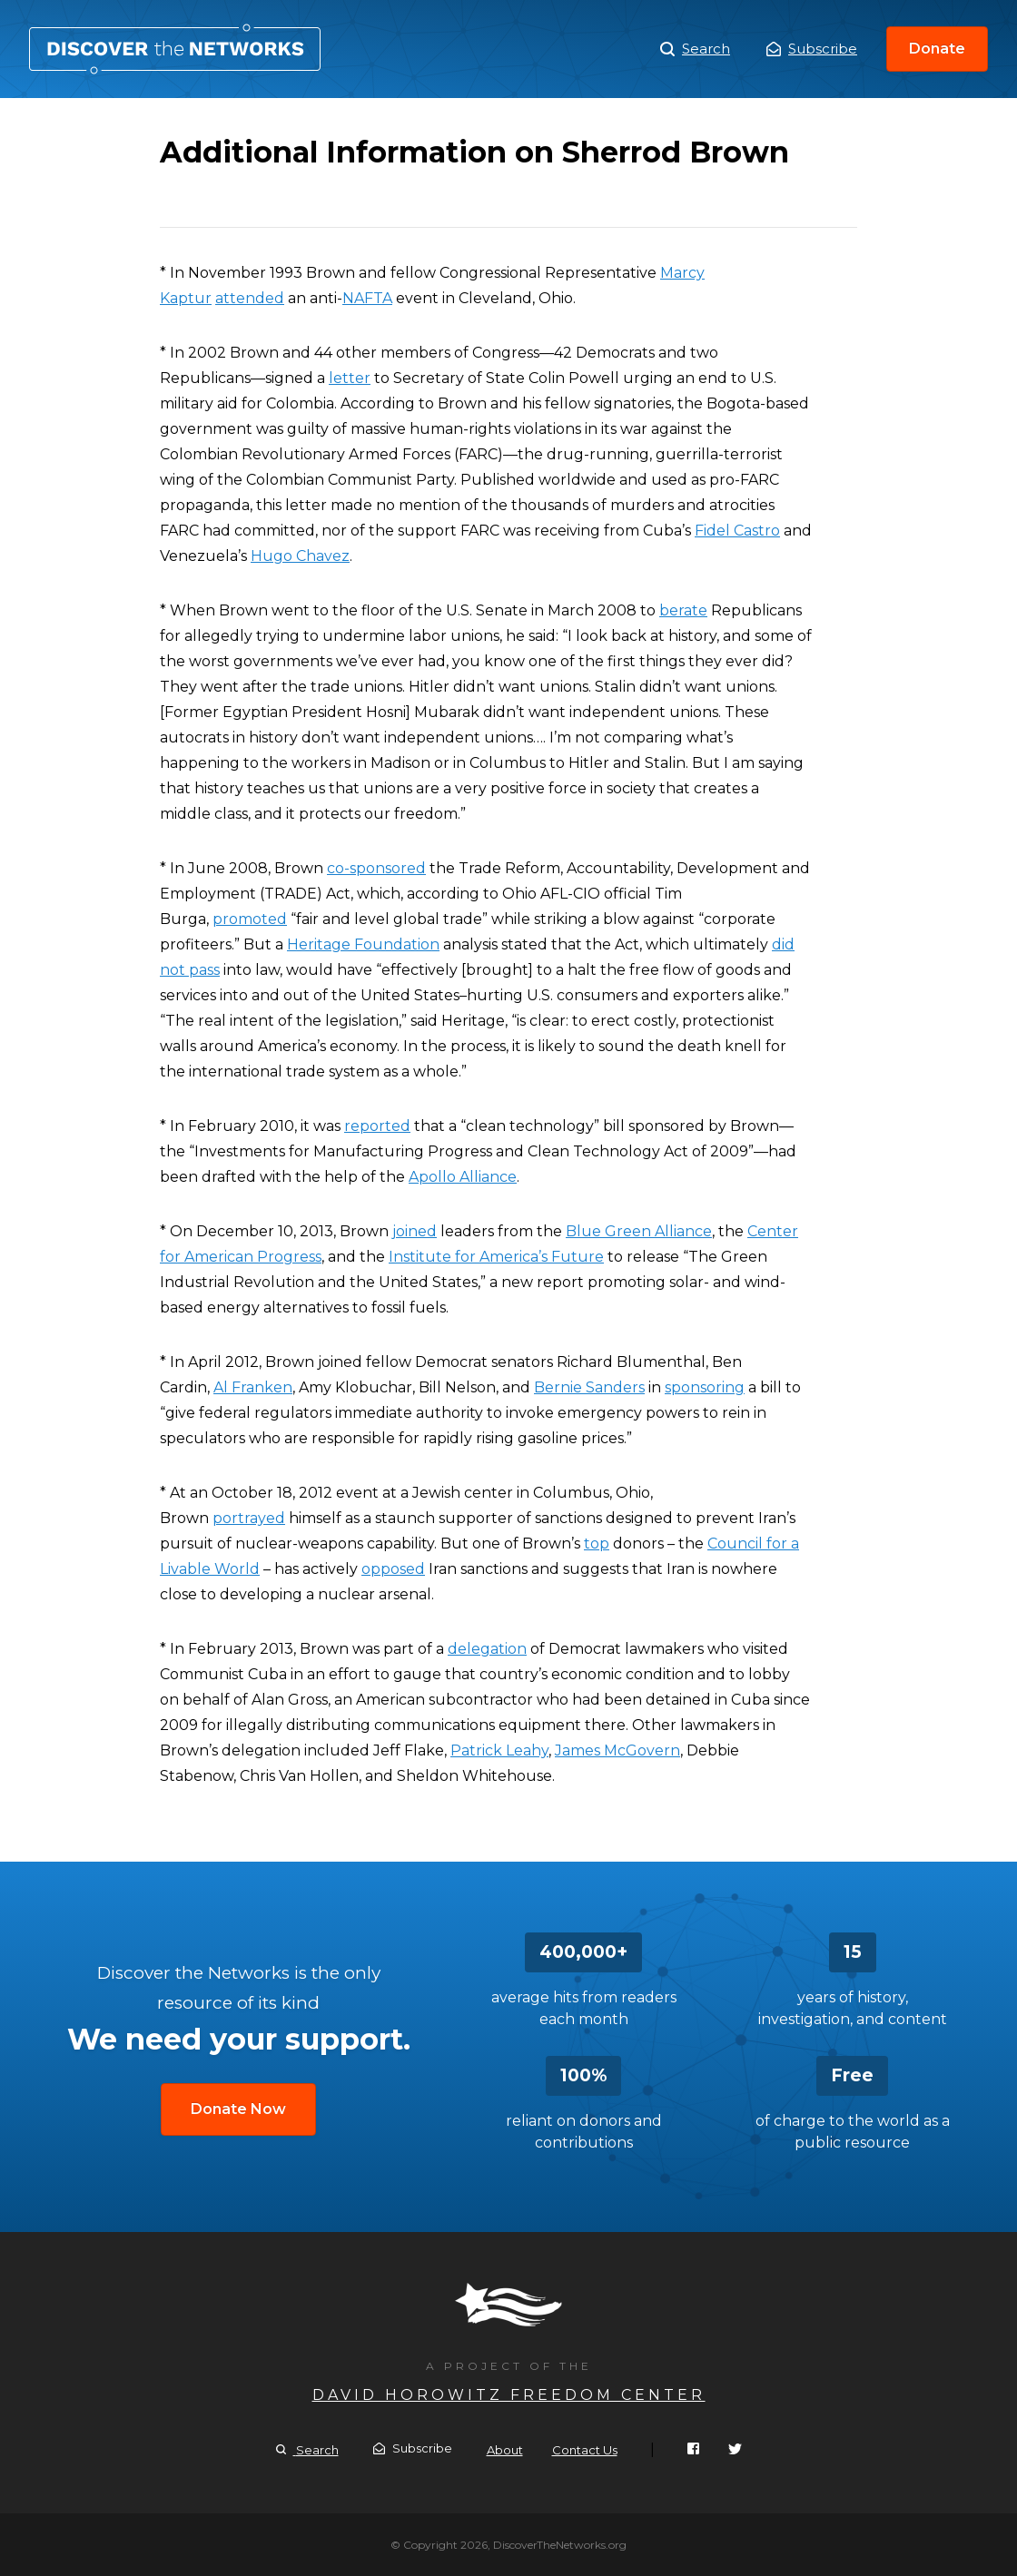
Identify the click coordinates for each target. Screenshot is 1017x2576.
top (596, 1543)
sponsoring (705, 1387)
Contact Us (584, 2450)
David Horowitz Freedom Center (509, 2395)
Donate (937, 48)
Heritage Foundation (363, 944)
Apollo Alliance (463, 1176)
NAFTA (367, 298)
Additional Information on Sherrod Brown (175, 49)
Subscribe (811, 48)
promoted (249, 919)
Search (695, 49)
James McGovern (617, 1750)
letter (349, 378)
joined (414, 1231)
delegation (487, 1648)
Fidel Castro (737, 530)
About (505, 2450)
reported (377, 1126)
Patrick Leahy (499, 1750)
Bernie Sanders (589, 1387)
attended (249, 298)
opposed (393, 1569)
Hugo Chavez (300, 556)
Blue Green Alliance (639, 1231)
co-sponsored (376, 868)
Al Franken (252, 1387)
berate (683, 610)
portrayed (248, 1518)
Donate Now (238, 2109)
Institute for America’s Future (496, 1256)
